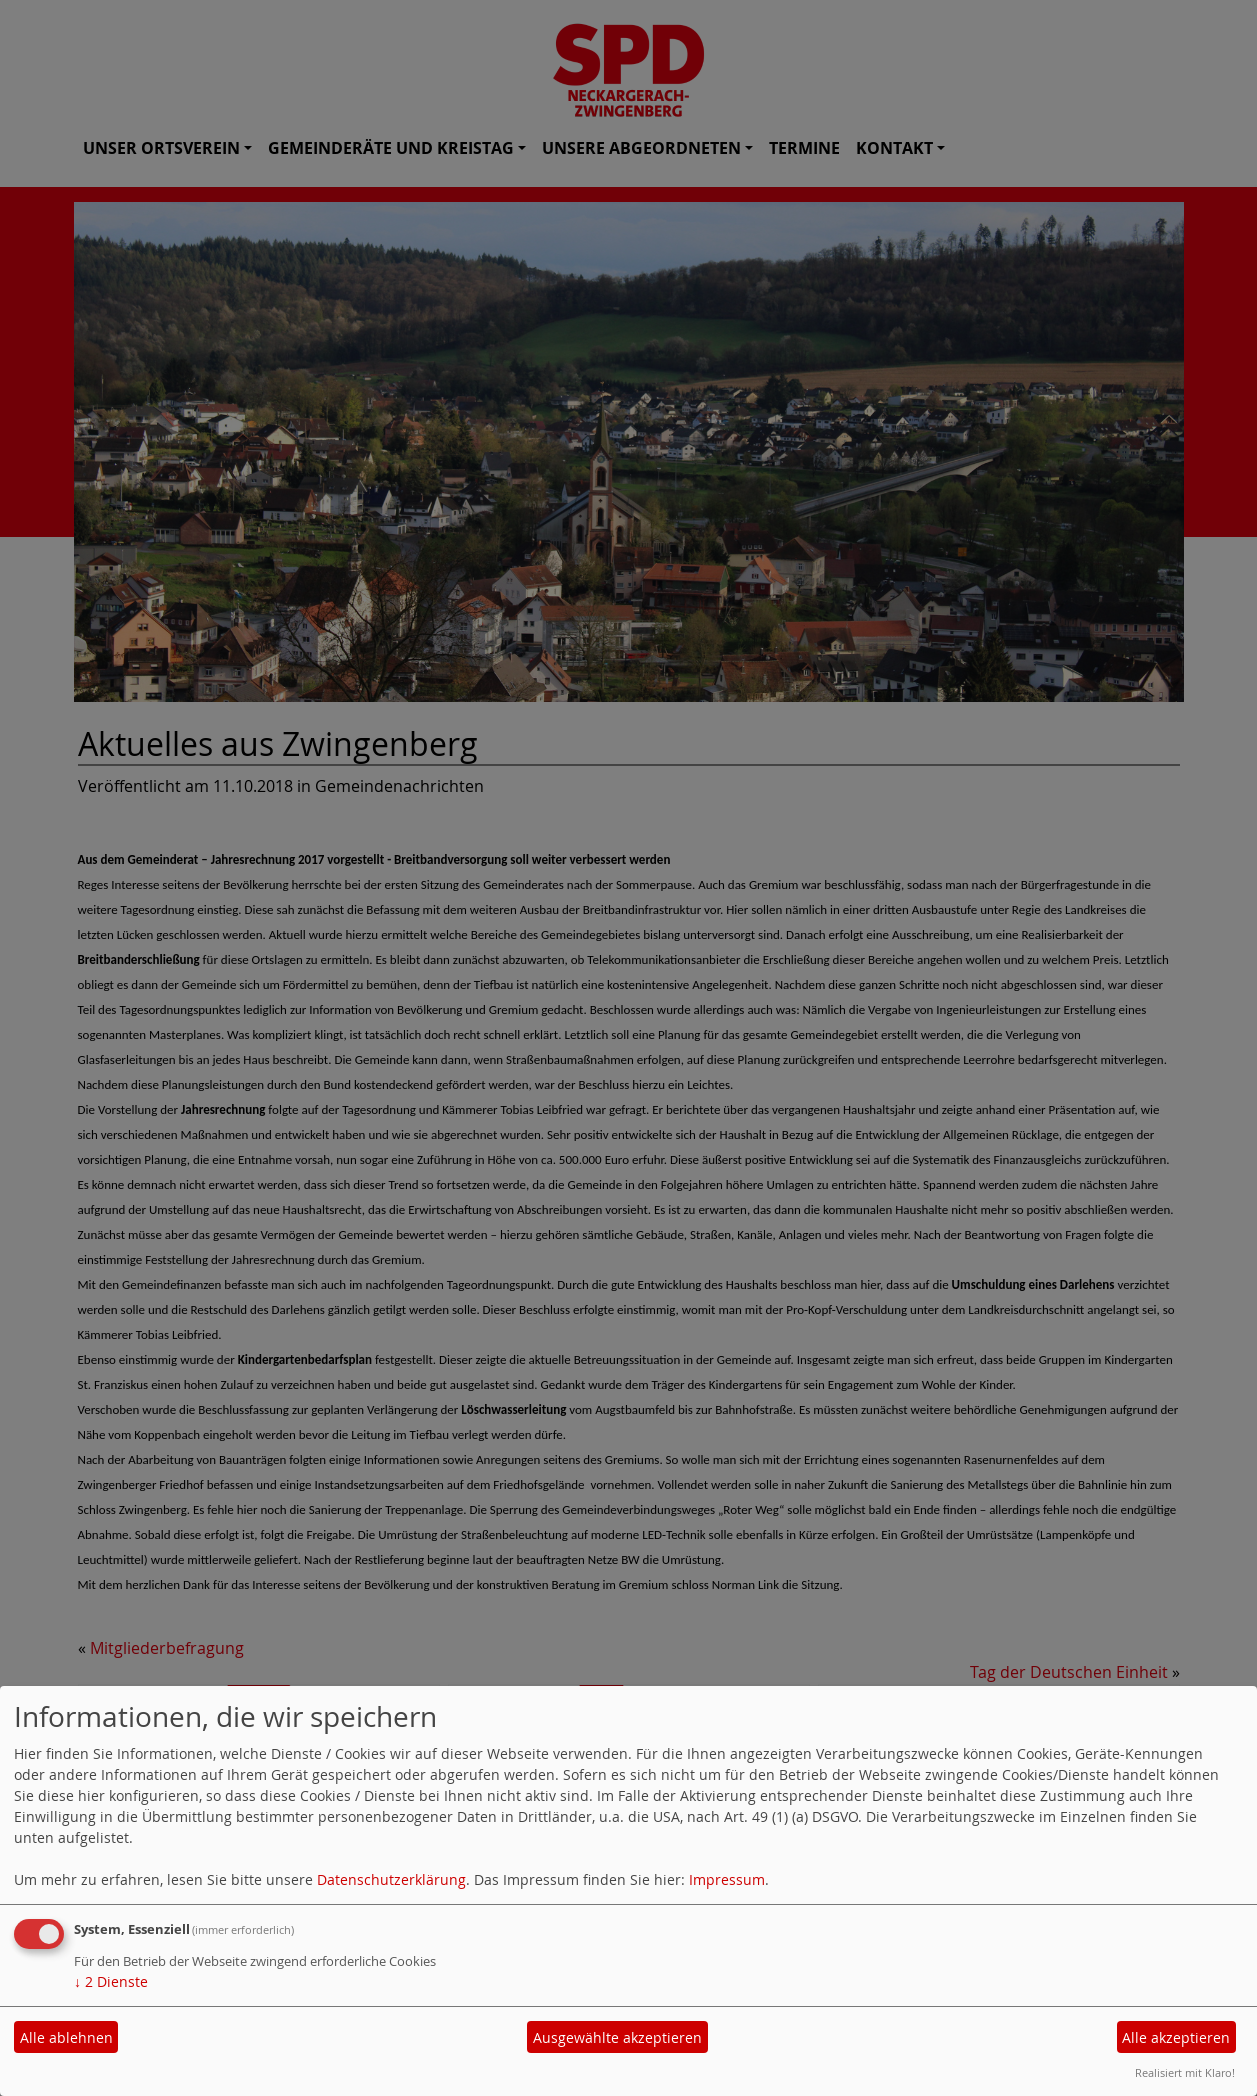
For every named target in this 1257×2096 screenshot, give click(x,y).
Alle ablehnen (66, 2037)
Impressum (727, 1879)
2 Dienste (111, 1981)
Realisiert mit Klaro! (1185, 2072)
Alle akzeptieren (1176, 2037)
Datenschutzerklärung (391, 1879)
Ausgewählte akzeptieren (617, 2037)
